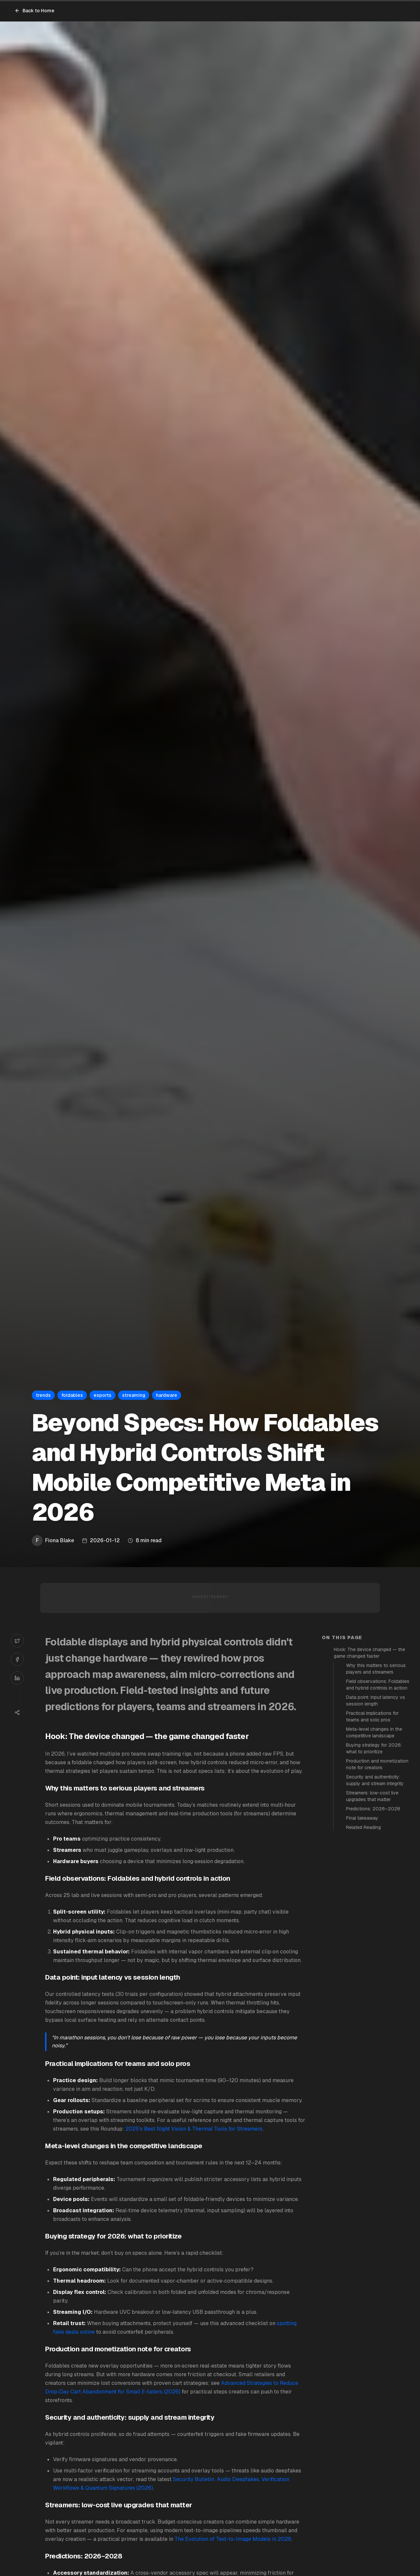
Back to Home (34, 11)
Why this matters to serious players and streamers (376, 1668)
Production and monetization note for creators (377, 1764)
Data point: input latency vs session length (375, 1700)
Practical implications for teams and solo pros (372, 1716)
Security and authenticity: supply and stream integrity (375, 1780)
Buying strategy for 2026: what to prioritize (374, 1748)
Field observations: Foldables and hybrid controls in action (377, 1684)
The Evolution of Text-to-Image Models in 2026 (233, 2539)
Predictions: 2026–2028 (373, 1809)
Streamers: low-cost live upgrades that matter (372, 1796)
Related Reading (363, 1827)
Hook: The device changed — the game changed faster (369, 1652)
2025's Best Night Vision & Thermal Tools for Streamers (193, 2128)
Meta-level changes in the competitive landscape (374, 1732)
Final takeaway (362, 1818)
